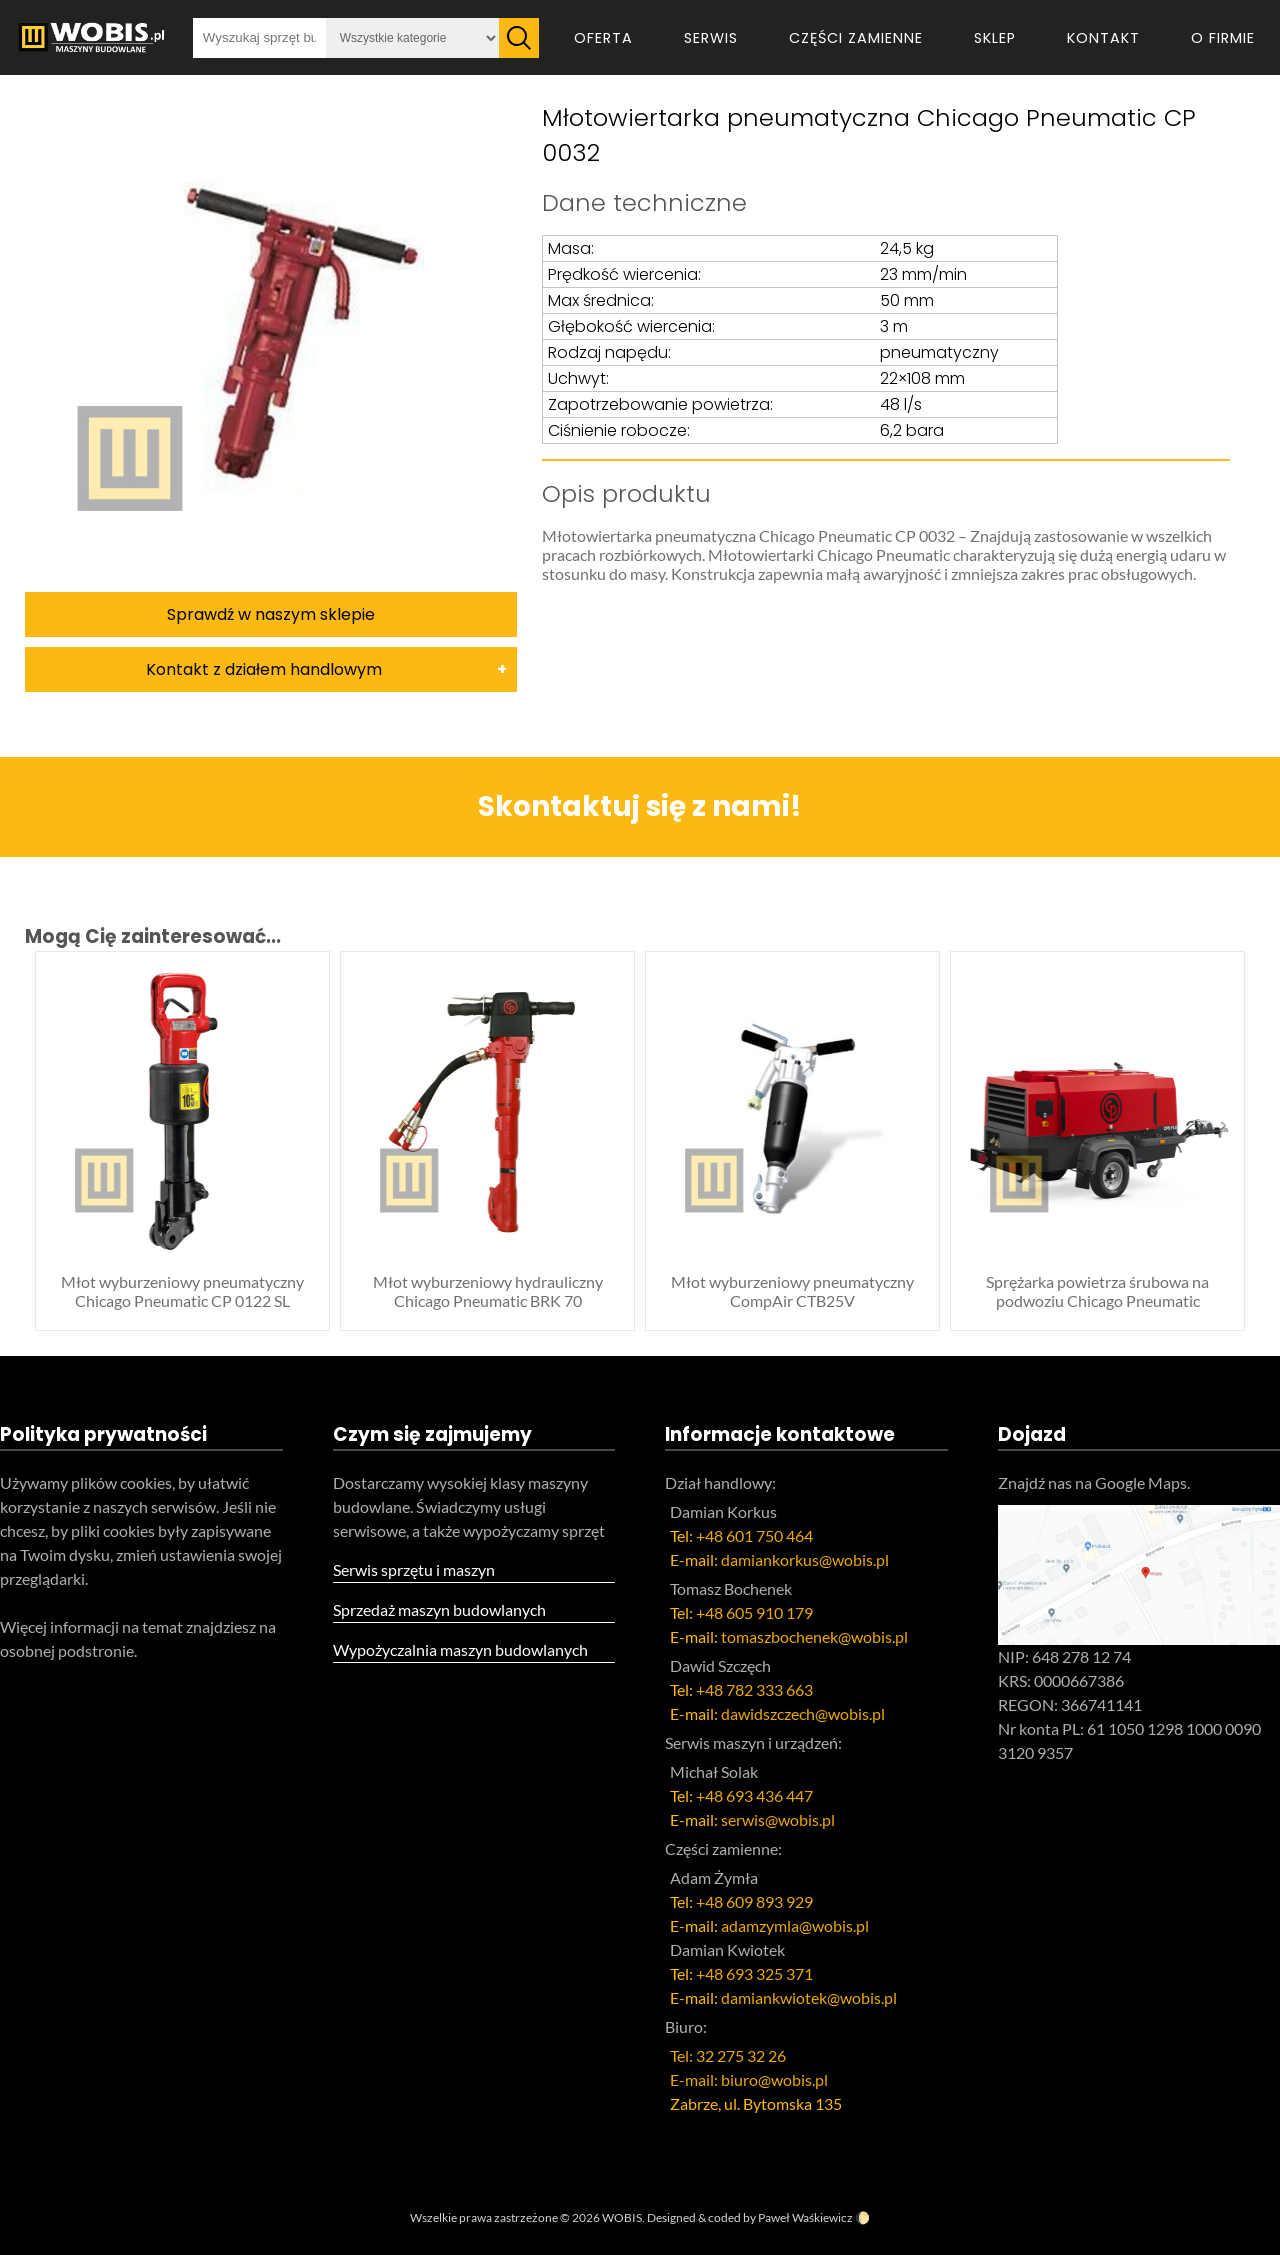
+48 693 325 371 (754, 1973)
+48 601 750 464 (754, 1535)
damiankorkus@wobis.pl (805, 1559)
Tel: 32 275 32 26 (728, 2055)
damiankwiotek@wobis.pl (809, 1997)
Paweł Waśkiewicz (805, 2217)
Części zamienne (856, 38)
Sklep (995, 38)
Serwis (711, 38)
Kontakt (1103, 38)
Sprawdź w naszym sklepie (271, 614)
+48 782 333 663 (754, 1689)
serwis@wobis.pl (778, 1819)
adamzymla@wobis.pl (795, 1925)
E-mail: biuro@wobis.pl (749, 2079)
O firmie (1223, 38)
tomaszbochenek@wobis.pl (814, 1636)
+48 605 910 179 (754, 1612)
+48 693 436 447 (754, 1795)
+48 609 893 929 (754, 1901)
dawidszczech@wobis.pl (803, 1713)
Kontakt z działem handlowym (264, 669)
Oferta (603, 38)
